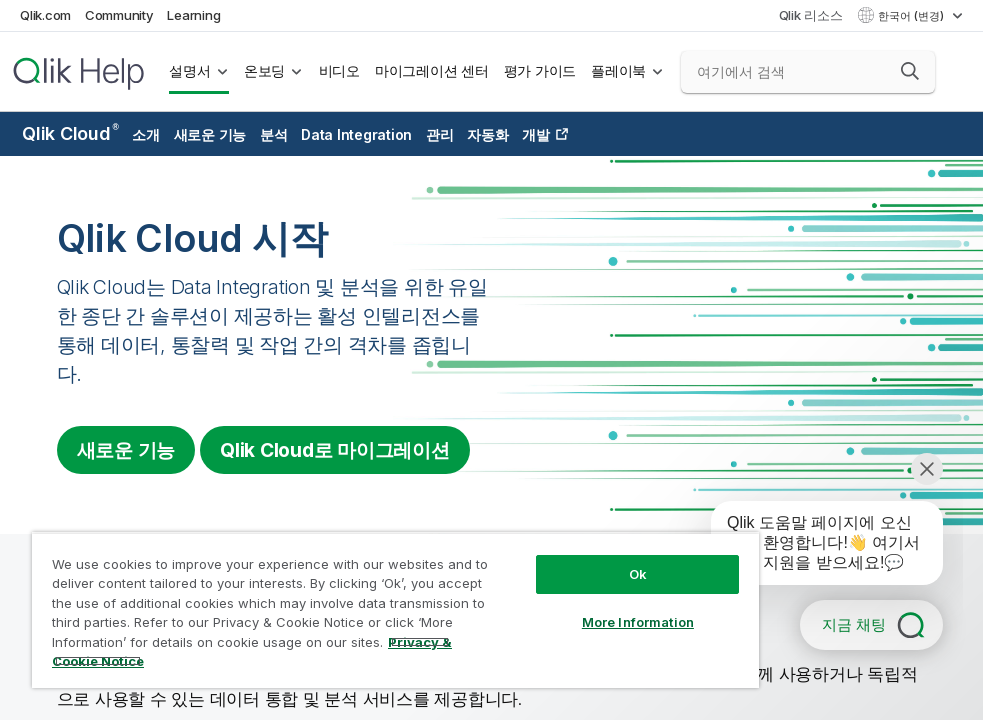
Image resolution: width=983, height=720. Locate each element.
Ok (638, 574)
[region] (395, 610)
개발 (536, 134)
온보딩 (264, 71)
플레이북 (618, 71)
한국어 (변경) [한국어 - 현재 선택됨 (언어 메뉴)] (912, 16)
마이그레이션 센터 (432, 71)
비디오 (339, 71)
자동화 (487, 134)
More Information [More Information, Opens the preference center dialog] (638, 622)
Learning (193, 15)
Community (119, 15)
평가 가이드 (540, 71)
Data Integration (356, 134)
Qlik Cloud (70, 133)
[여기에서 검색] (808, 72)
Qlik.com (45, 15)
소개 (146, 134)
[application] (813, 547)
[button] (910, 71)
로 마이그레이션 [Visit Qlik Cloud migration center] (335, 450)
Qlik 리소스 (811, 15)
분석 (274, 134)
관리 (440, 134)
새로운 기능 (210, 134)
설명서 (189, 71)
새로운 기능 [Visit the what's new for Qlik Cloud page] (126, 450)
